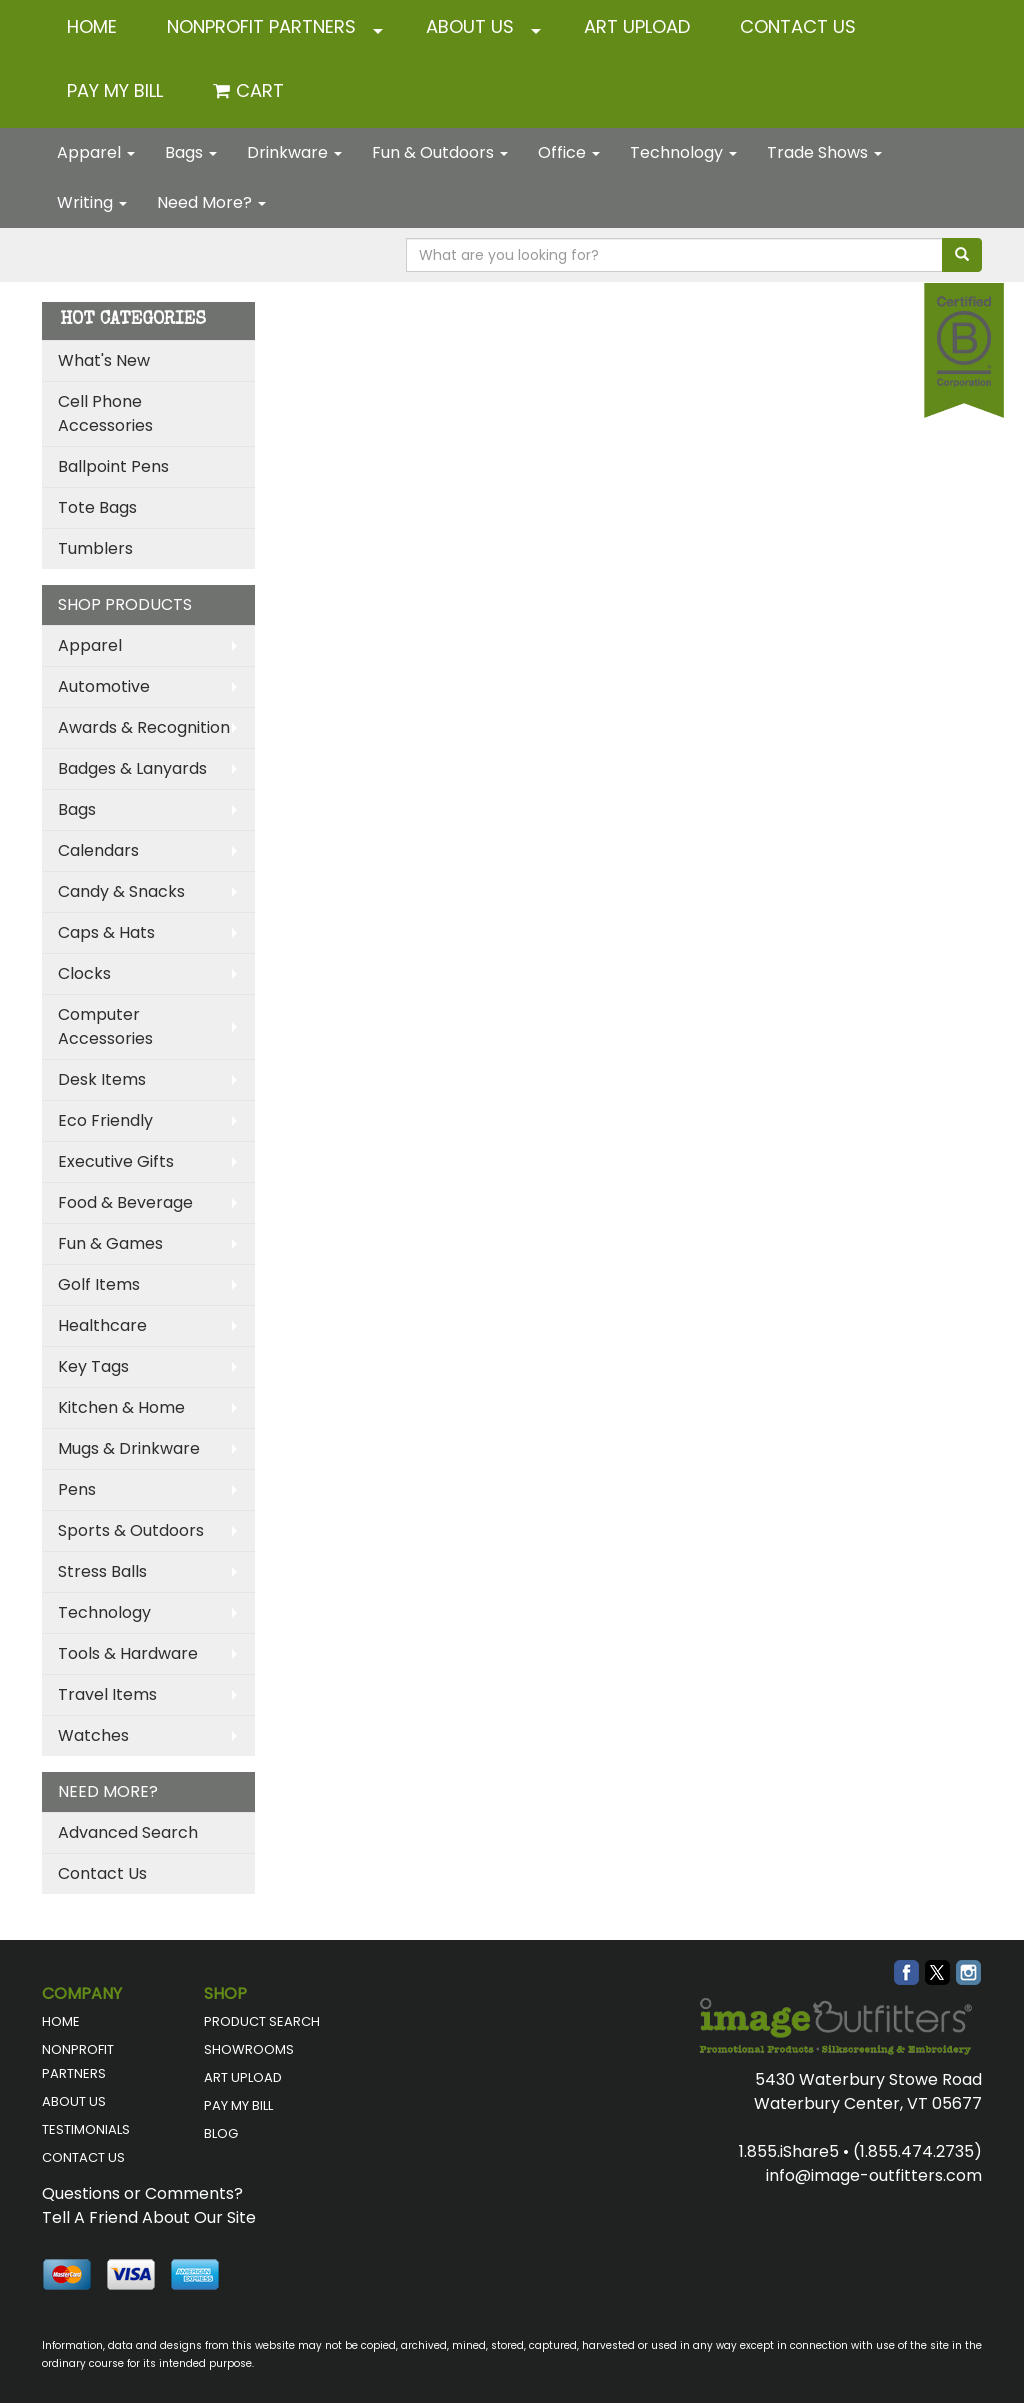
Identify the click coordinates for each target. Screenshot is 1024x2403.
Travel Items (107, 1694)
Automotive (104, 686)
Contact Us (102, 1873)
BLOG (221, 2133)
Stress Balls (102, 1571)
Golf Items (99, 1284)
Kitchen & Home (121, 1407)
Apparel (96, 152)
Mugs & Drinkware (129, 1448)
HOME (92, 26)
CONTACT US (798, 26)
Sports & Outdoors (131, 1530)
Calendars (98, 850)
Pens (77, 1489)
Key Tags (93, 1366)
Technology (683, 152)
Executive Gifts (116, 1161)
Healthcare (102, 1325)
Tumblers (95, 548)
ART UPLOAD (637, 26)
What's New (104, 360)
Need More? (211, 202)
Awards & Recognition (144, 727)
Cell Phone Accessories (105, 413)
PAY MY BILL (238, 2105)
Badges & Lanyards (132, 768)
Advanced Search (128, 1832)
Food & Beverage (125, 1202)
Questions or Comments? (142, 2193)
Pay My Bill (115, 90)
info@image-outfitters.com (874, 2175)
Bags (191, 152)
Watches (93, 1735)
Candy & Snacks (121, 891)
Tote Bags (97, 507)
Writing (92, 202)
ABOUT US (470, 26)
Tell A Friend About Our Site (149, 2217)
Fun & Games (110, 1243)
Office (569, 152)
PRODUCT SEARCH (262, 2021)
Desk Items (102, 1079)
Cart (260, 90)
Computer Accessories (105, 1026)
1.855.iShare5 (789, 2151)
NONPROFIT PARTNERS (261, 26)
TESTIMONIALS (86, 2129)
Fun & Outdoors (440, 152)
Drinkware (294, 152)
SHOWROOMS (249, 2049)
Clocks (84, 973)
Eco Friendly (105, 1120)
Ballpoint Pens (113, 466)
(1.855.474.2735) (917, 2151)
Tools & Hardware (128, 1653)
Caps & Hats (106, 932)
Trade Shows (824, 152)
